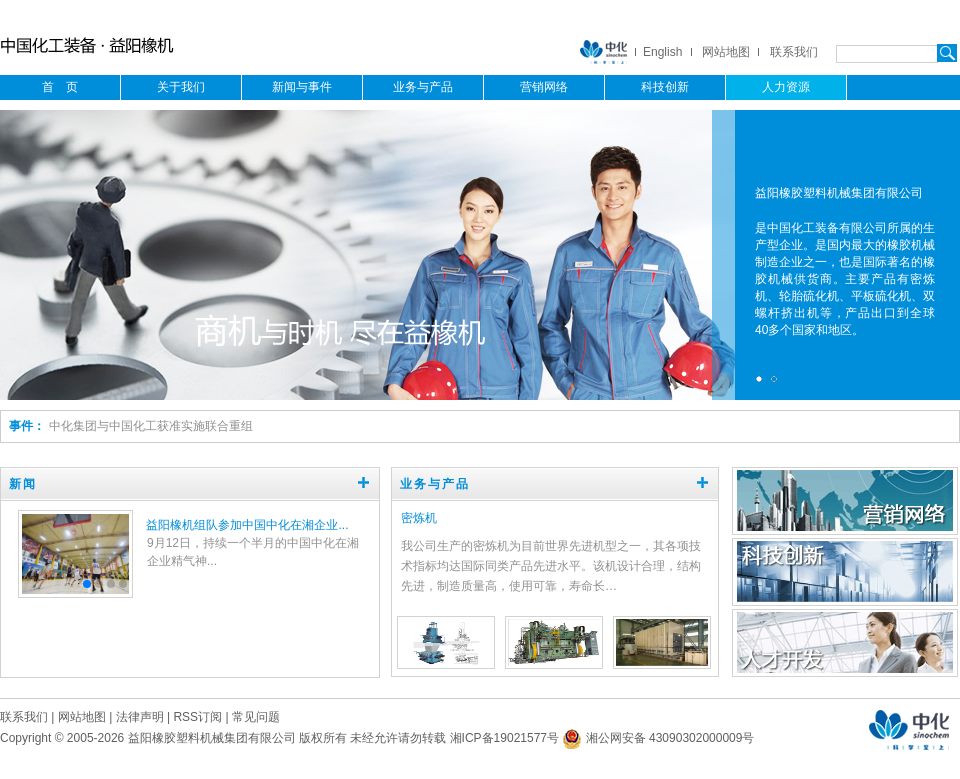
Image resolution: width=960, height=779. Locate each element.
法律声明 (140, 717)
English (662, 52)
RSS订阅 (197, 717)
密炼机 (419, 518)
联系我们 (794, 52)
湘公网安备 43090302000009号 (658, 738)
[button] (87, 584)
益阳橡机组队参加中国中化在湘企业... (247, 525)
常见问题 (256, 717)
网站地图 (726, 52)
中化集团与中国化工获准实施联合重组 (151, 426)
